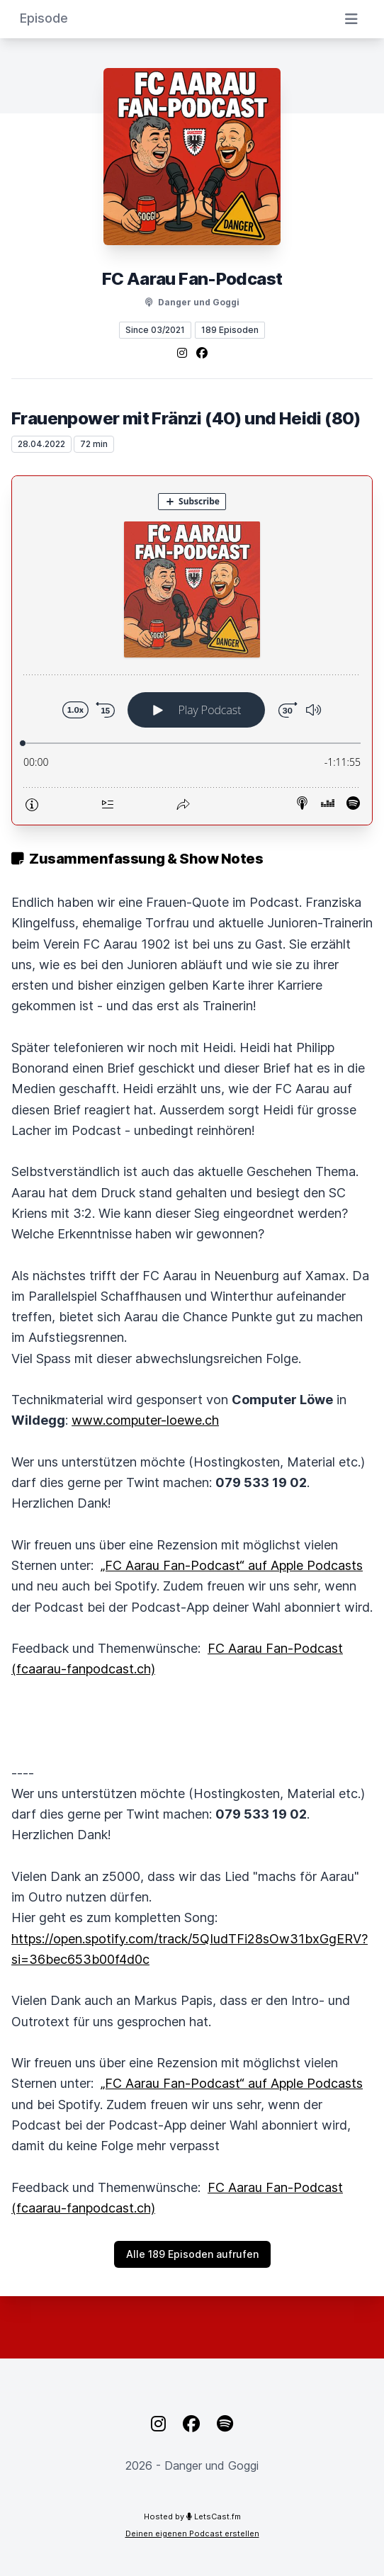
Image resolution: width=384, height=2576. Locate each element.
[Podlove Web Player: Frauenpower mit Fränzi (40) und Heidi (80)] (192, 650)
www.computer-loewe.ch (145, 1420)
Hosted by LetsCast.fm (192, 2516)
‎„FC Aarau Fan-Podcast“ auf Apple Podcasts (232, 1565)
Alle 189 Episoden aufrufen (192, 2254)
